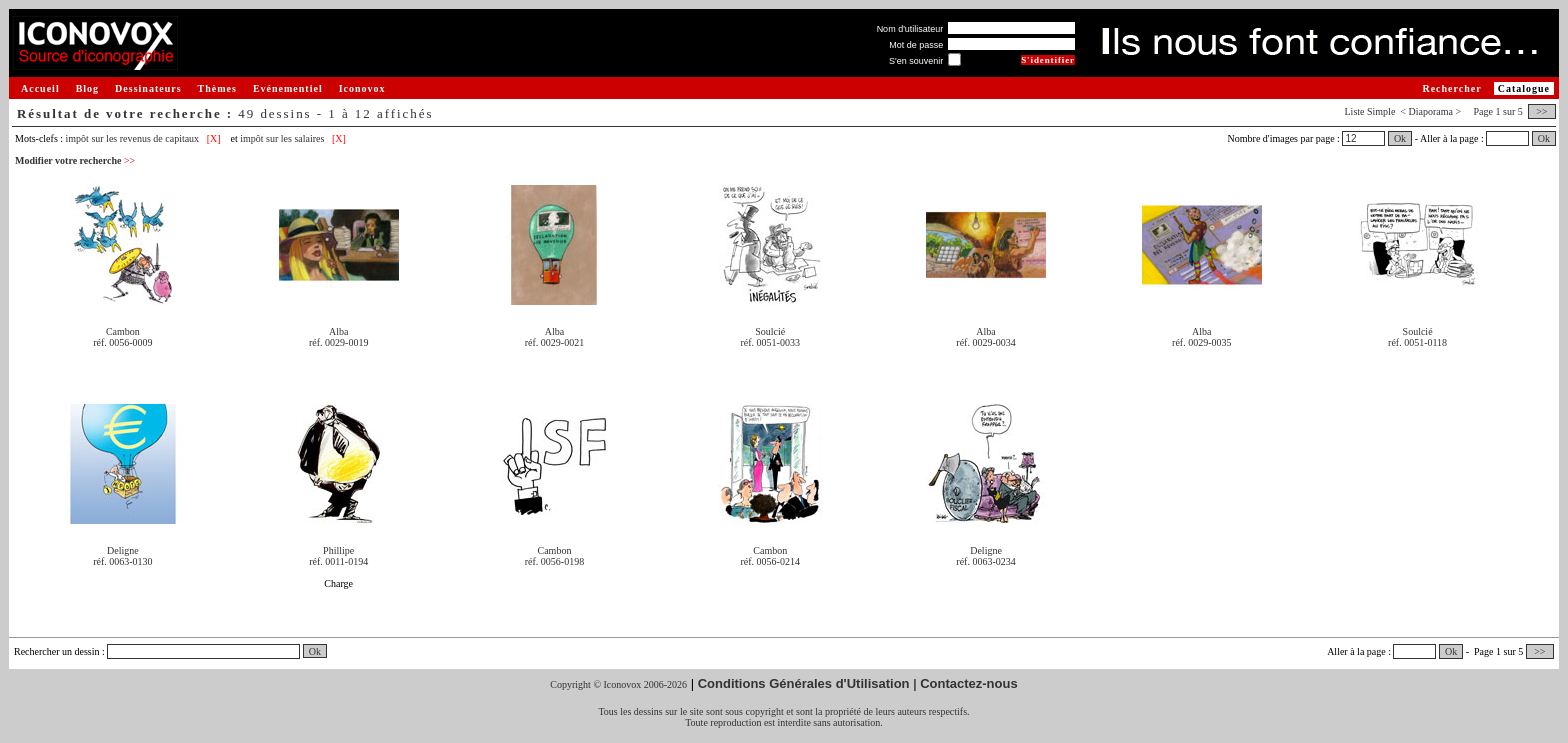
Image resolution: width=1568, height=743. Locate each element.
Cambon (123, 331)
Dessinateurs (148, 88)
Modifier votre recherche (75, 160)
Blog (87, 88)
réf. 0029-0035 (1201, 342)
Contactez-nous (969, 683)
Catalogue (1524, 88)
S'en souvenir (916, 61)
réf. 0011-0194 (338, 561)
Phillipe (338, 550)
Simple (1381, 111)
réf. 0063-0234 (985, 561)
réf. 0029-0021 (554, 342)
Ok (1400, 138)
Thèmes (217, 88)
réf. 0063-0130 (122, 561)
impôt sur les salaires (282, 138)
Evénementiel (288, 88)
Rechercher (1451, 88)
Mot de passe (916, 45)
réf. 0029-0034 (985, 342)
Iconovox (362, 88)
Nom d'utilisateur (910, 29)
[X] (214, 138)
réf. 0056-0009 (122, 342)
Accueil (40, 88)
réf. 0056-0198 (554, 561)
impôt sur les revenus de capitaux (133, 138)
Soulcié (770, 331)
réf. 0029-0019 (338, 342)
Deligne (123, 550)
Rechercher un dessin (57, 651)
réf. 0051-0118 (1417, 342)
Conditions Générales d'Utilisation (804, 683)
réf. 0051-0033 (770, 342)
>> (1542, 111)
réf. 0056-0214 (770, 561)
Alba (338, 331)
